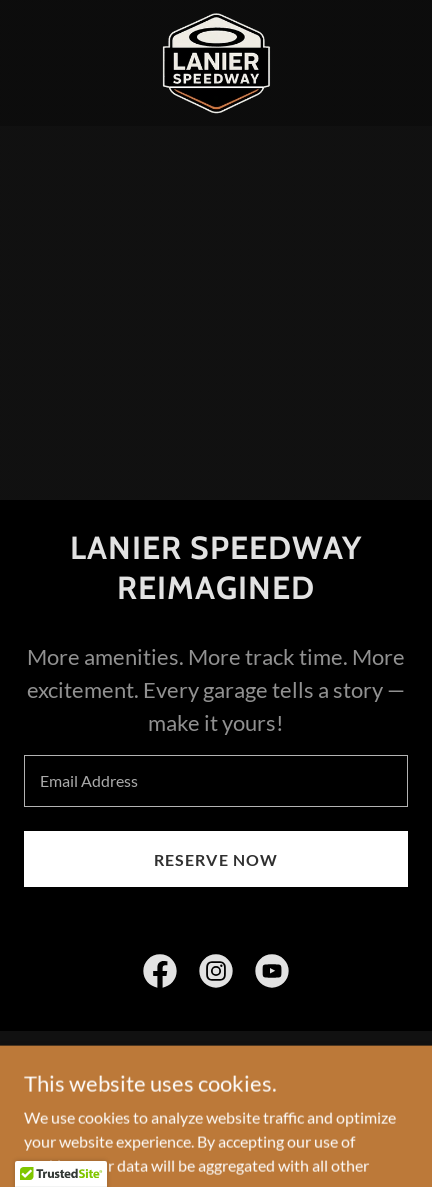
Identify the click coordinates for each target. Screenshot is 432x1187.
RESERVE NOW (215, 859)
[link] (216, 63)
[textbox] (216, 781)
